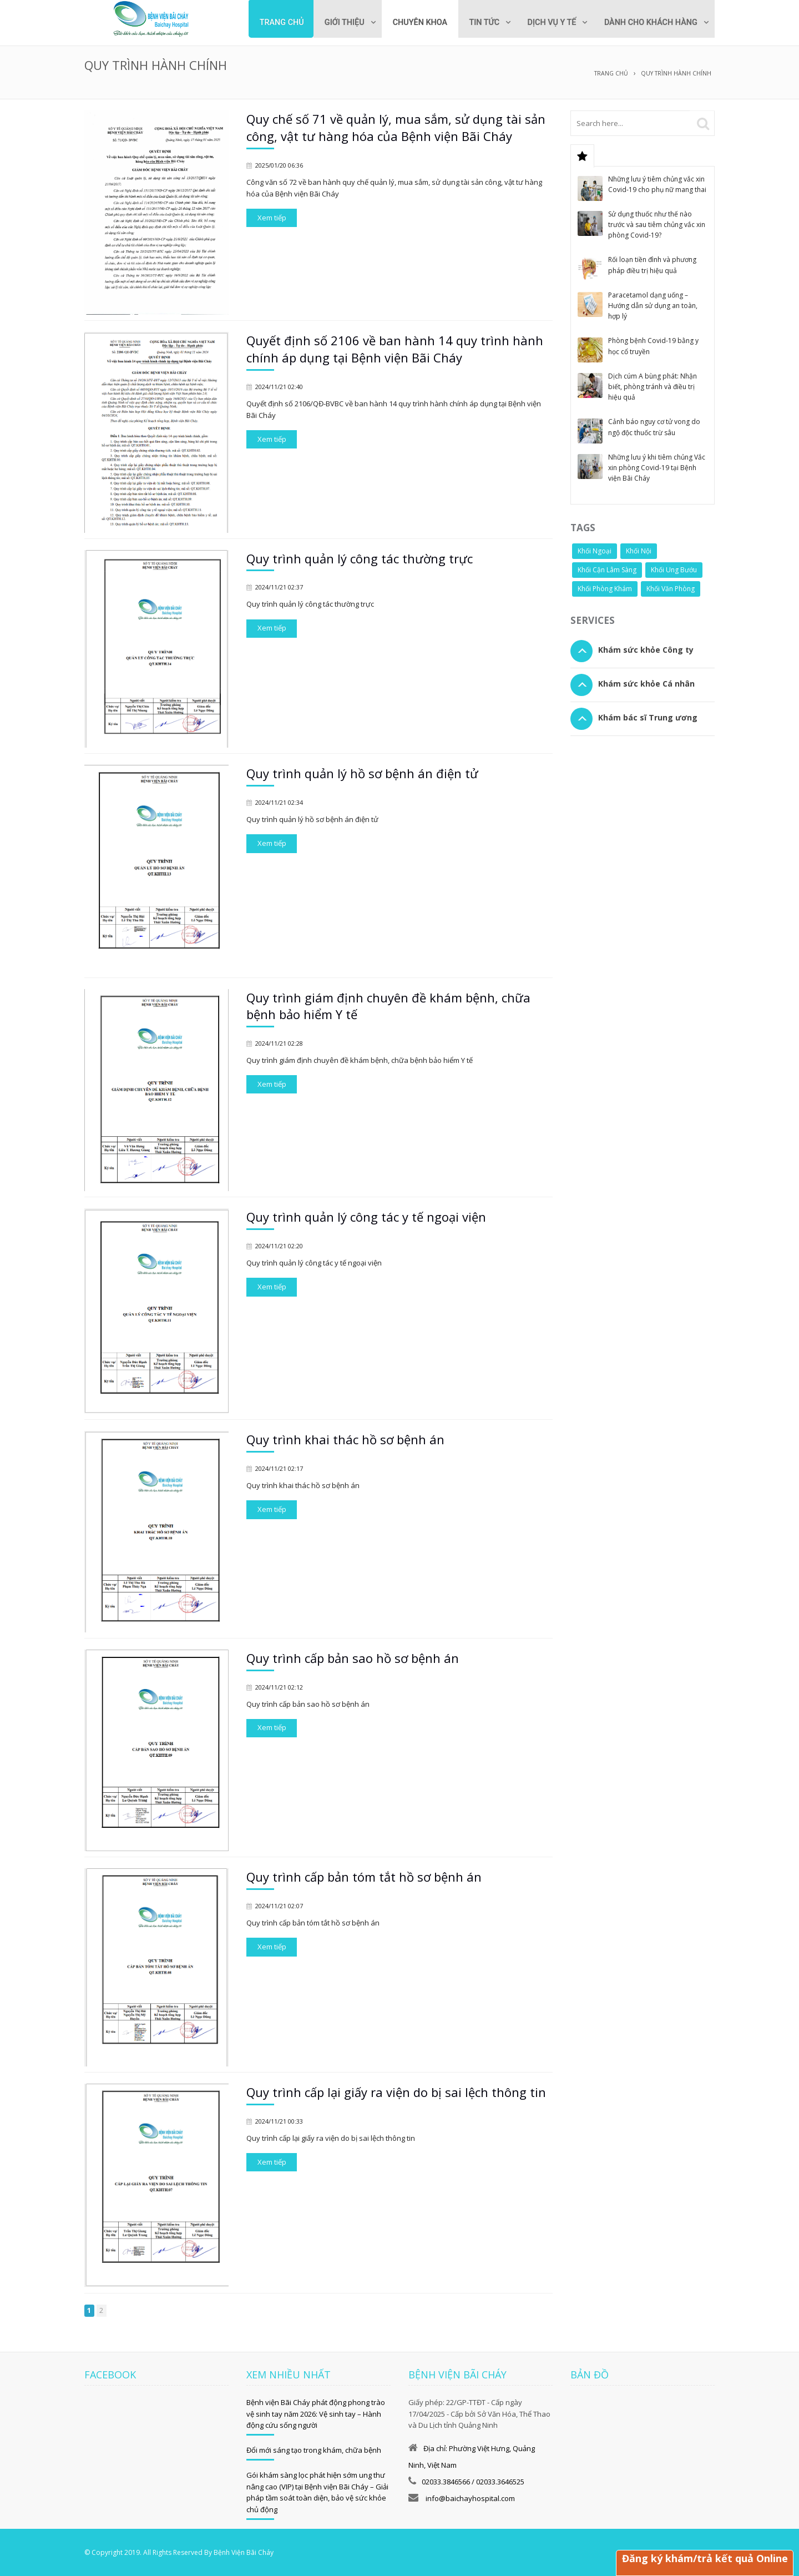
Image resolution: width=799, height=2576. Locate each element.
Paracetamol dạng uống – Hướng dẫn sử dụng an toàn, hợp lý (652, 305)
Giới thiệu (335, 22)
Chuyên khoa (412, 22)
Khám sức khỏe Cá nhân (646, 683)
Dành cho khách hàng (648, 22)
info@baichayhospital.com (469, 2498)
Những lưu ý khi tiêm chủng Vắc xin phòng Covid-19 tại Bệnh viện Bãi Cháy (656, 467)
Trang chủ (270, 22)
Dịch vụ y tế (547, 22)
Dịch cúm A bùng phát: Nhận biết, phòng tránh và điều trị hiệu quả (652, 386)
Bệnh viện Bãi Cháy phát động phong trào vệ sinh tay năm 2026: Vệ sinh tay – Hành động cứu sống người (315, 2413)
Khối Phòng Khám (605, 588)
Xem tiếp (271, 217)
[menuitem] (412, 18)
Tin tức (477, 22)
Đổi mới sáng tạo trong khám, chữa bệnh (313, 2449)
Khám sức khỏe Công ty (646, 649)
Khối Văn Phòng (670, 588)
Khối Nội (638, 550)
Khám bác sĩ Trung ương (647, 717)
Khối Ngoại (594, 550)
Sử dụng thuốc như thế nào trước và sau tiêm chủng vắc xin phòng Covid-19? (656, 224)
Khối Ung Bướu (674, 569)
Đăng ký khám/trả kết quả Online (704, 2558)
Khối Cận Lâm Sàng (607, 569)
